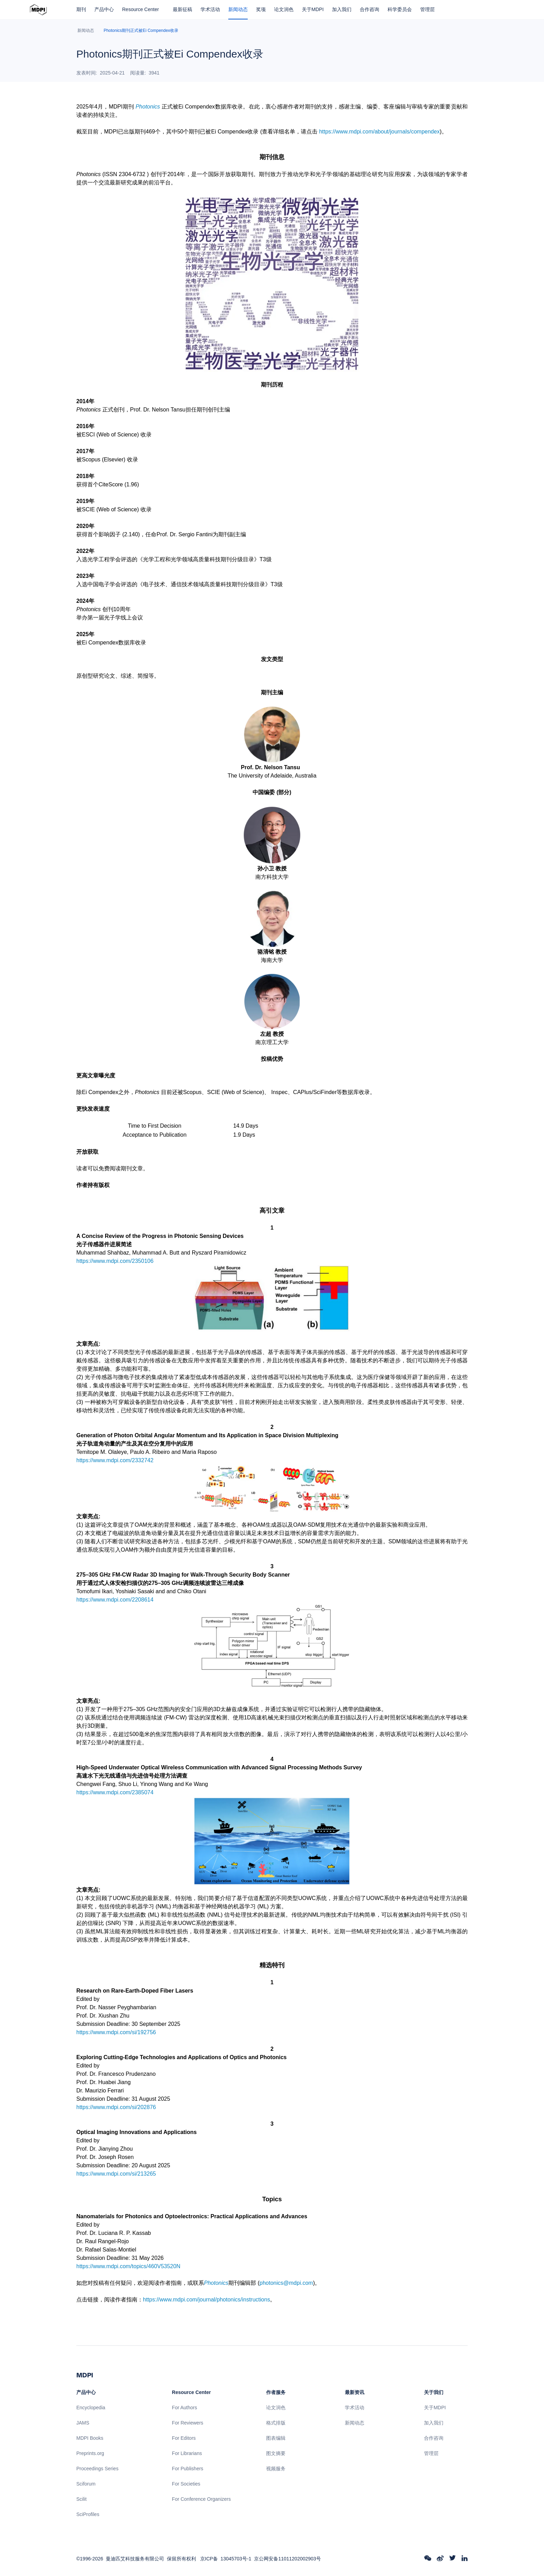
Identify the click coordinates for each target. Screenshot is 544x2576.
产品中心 (104, 9)
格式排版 (276, 2423)
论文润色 (284, 9)
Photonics (148, 107)
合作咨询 (369, 9)
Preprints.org (90, 2453)
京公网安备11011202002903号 (287, 2558)
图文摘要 (276, 2453)
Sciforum (85, 2484)
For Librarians (187, 2453)
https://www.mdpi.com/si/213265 (116, 2174)
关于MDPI (313, 9)
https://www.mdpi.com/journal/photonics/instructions (206, 2299)
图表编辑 (276, 2438)
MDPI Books (89, 2438)
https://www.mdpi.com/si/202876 (116, 2107)
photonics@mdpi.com (286, 2283)
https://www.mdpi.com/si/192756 (116, 2032)
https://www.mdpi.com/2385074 (114, 1792)
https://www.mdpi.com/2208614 (114, 1600)
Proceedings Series (97, 2468)
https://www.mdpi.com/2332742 (114, 1460)
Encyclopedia (90, 2407)
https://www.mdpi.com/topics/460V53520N (128, 2266)
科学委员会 (400, 9)
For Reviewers (187, 2423)
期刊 (81, 9)
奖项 (261, 9)
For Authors (184, 2407)
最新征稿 (182, 9)
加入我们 (341, 9)
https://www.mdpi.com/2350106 (114, 1261)
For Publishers (187, 2468)
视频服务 (276, 2468)
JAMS (82, 2423)
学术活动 (210, 9)
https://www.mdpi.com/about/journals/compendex (379, 132)
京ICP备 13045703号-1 (226, 2558)
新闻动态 (238, 9)
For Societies (186, 2484)
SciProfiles (87, 2514)
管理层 (427, 9)
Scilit (81, 2499)
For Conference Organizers (201, 2499)
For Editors (184, 2438)
